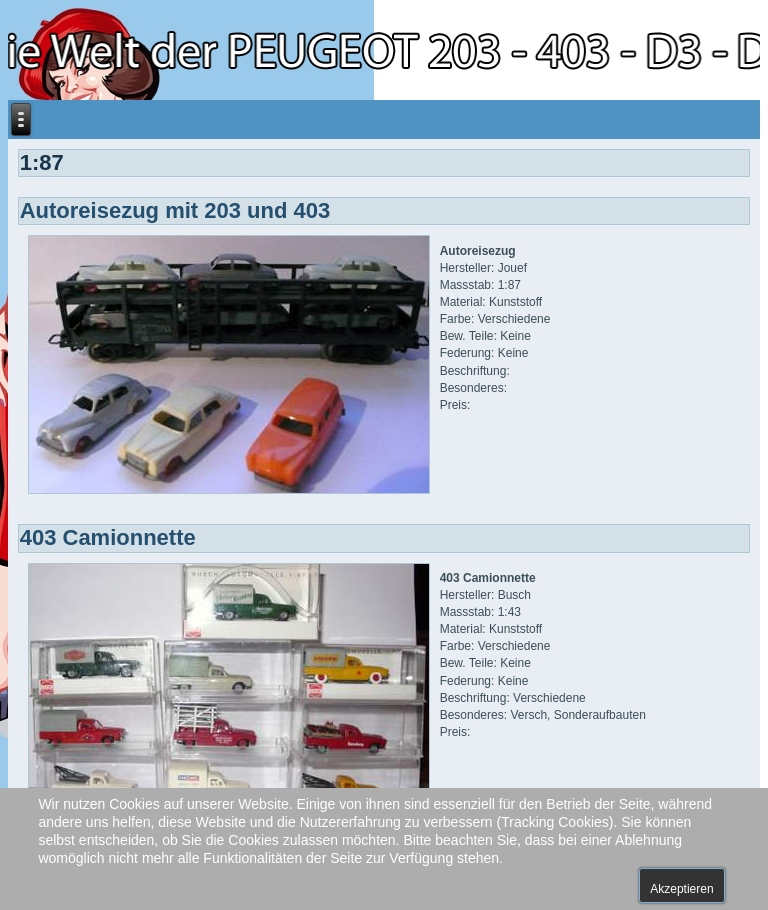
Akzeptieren (681, 889)
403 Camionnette (108, 537)
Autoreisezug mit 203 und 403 (175, 210)
